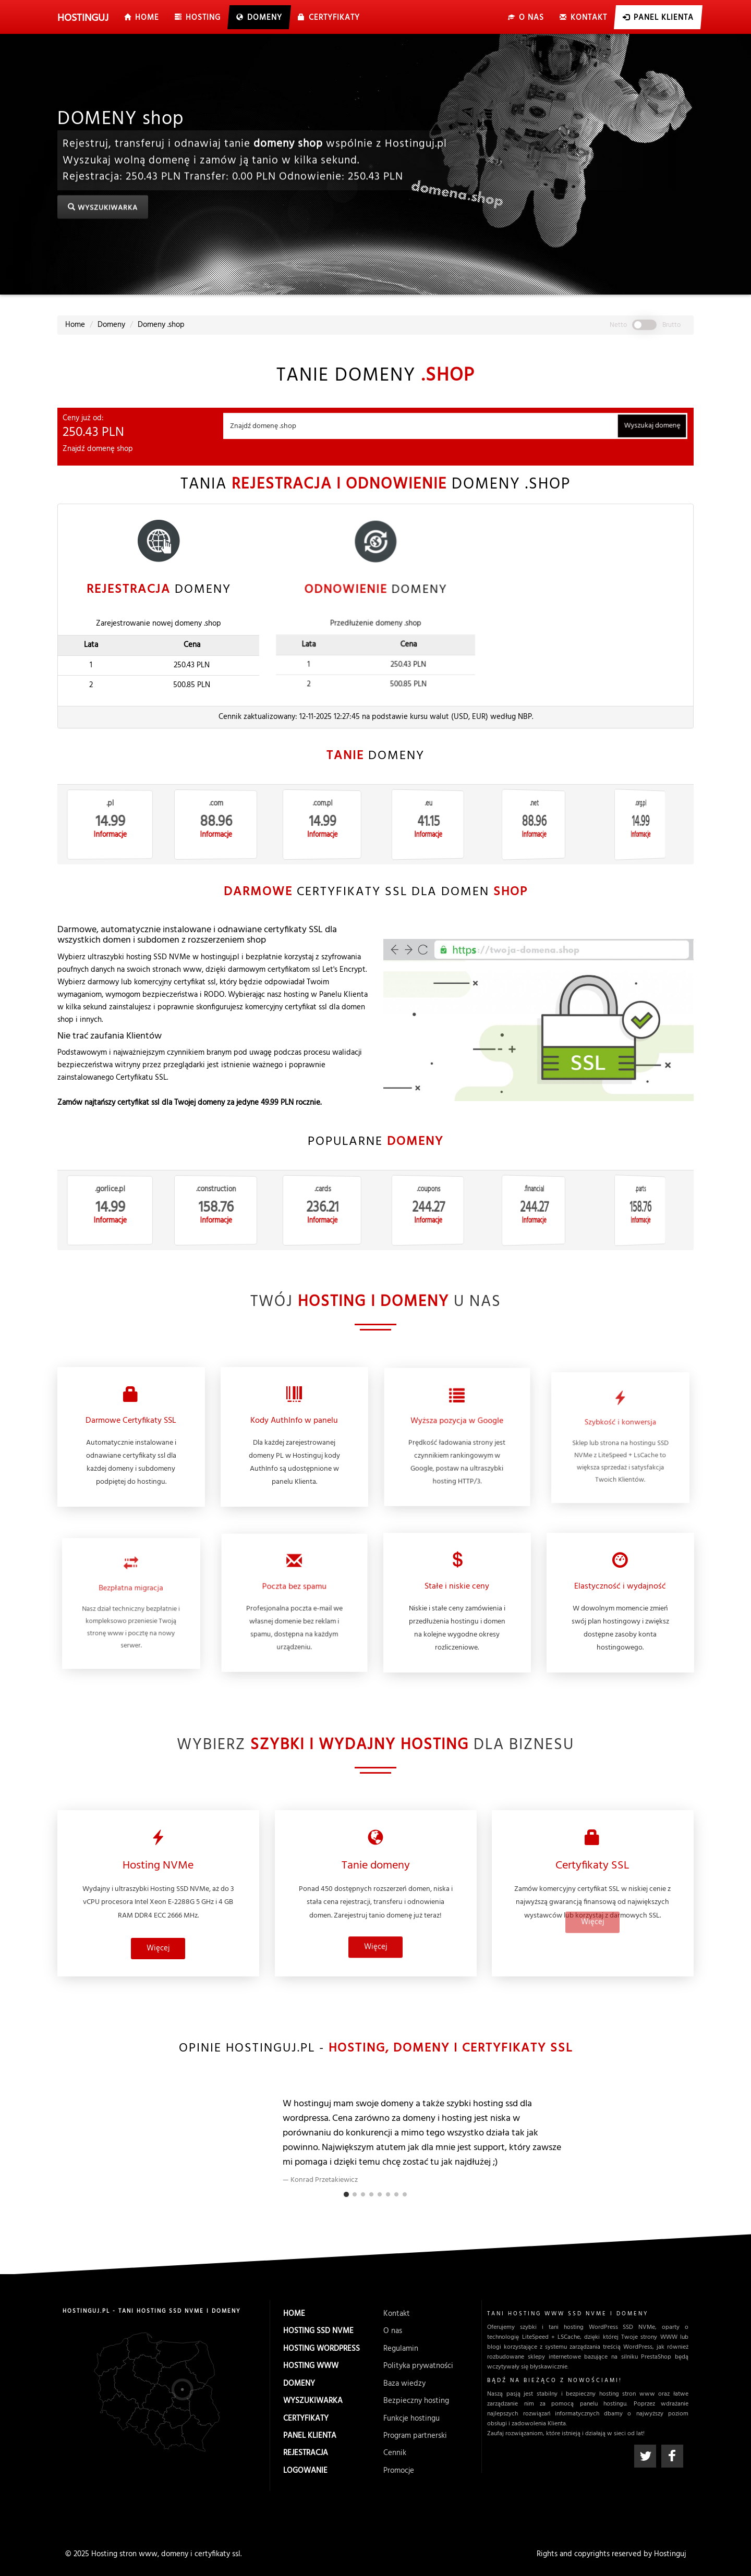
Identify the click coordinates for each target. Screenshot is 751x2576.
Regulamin (401, 2352)
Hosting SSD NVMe (318, 2336)
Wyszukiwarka (312, 2401)
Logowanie (305, 2468)
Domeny (299, 2384)
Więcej (158, 1917)
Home (294, 2320)
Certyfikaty (306, 2417)
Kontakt (397, 2320)
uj (82, 18)
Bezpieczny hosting (416, 2401)
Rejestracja (305, 2451)
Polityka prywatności (418, 2368)
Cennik (394, 2451)
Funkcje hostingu (411, 2417)
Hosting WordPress (321, 2352)
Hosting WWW (310, 2368)
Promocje (398, 2468)
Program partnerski (415, 2434)
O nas (393, 2336)
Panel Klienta (309, 2434)
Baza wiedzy (405, 2384)
